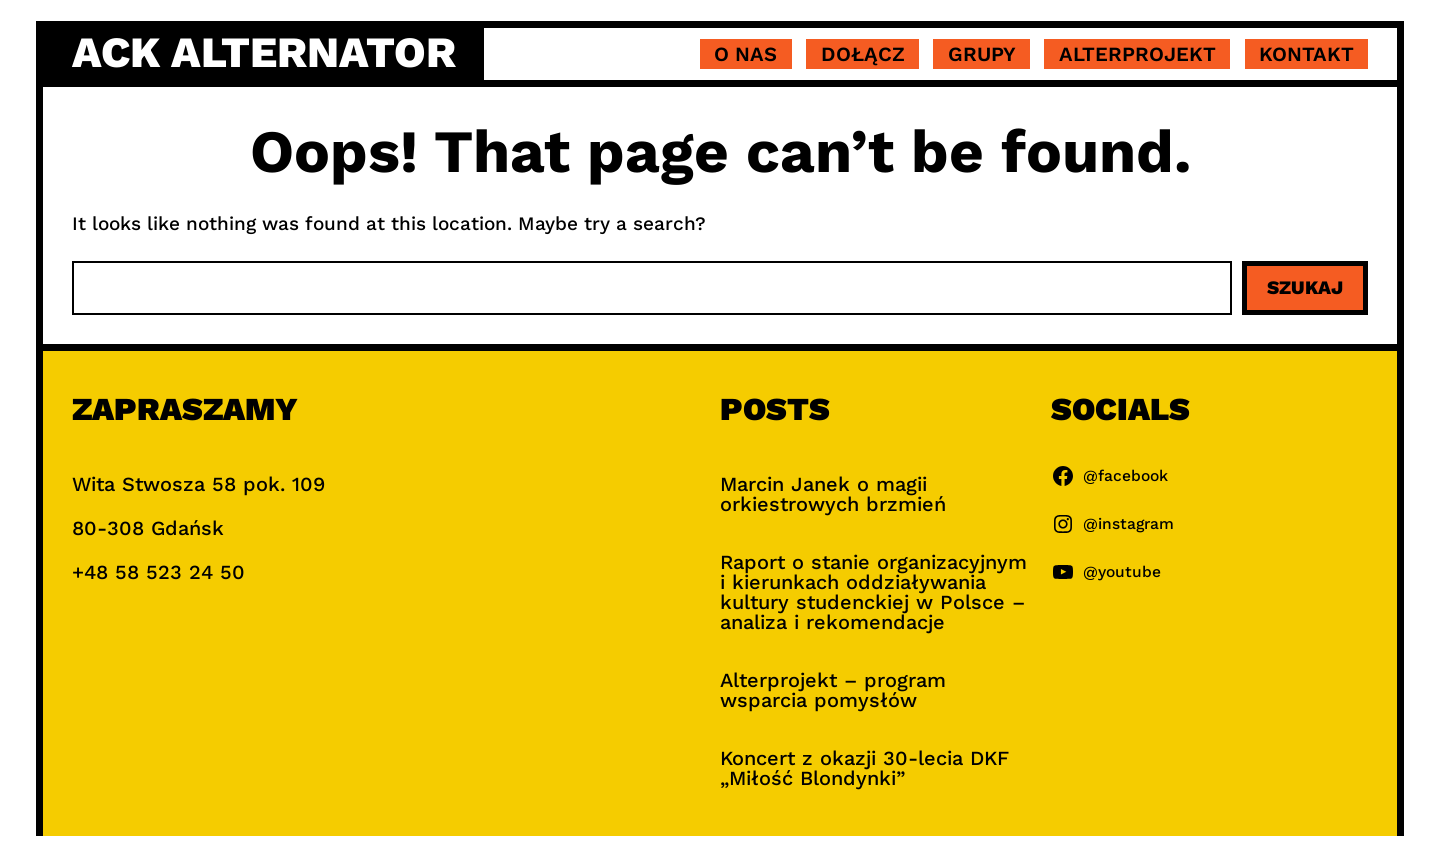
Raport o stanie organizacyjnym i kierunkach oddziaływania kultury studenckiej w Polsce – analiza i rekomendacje (873, 592)
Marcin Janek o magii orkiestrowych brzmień (833, 494)
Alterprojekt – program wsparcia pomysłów (833, 690)
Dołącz (863, 54)
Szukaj (1305, 287)
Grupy (982, 54)
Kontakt (1306, 54)
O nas (745, 54)
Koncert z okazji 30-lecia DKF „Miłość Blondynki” (864, 768)
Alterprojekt (1137, 54)
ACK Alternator (264, 52)
